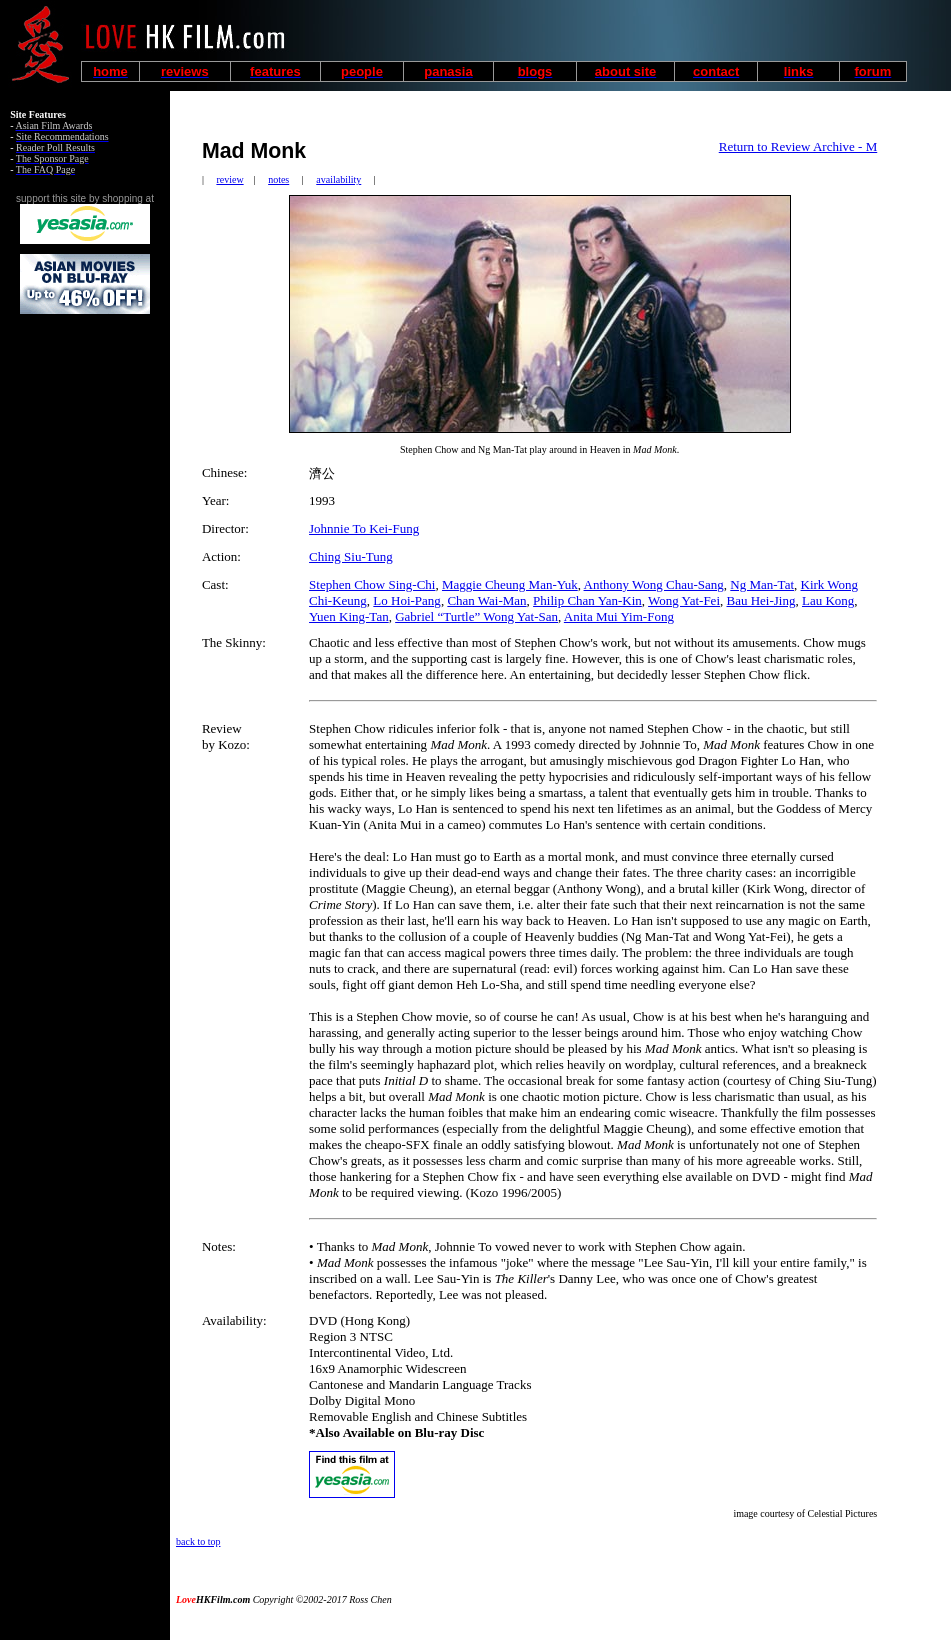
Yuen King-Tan (349, 616)
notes (278, 179)
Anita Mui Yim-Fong (619, 616)
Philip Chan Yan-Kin (587, 600)
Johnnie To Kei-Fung (364, 528)
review (229, 179)
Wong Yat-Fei (684, 600)
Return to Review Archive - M (798, 146)
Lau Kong (828, 600)
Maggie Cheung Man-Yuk (510, 584)
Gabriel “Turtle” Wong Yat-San (476, 616)
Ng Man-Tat (762, 584)
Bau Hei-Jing (761, 600)
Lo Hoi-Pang (407, 600)
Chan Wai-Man (486, 600)
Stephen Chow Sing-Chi (372, 584)
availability (338, 179)
